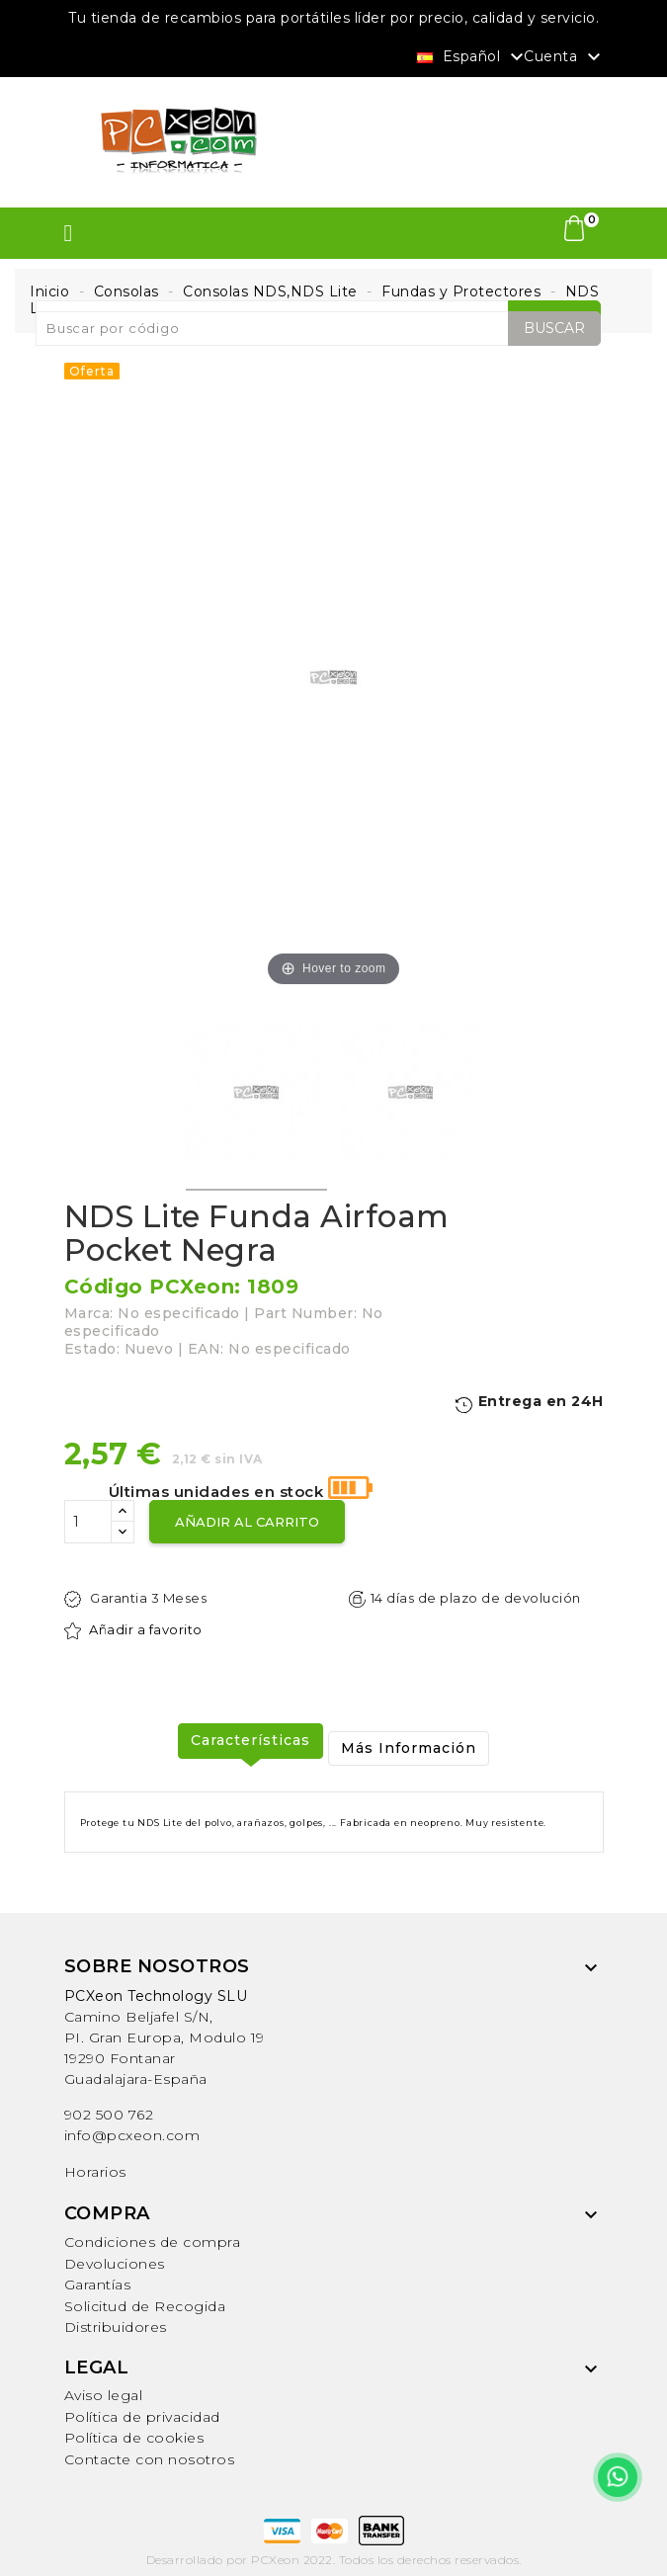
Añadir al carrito (247, 1522)
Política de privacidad (142, 2417)
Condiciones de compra (152, 2242)
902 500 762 (109, 2114)
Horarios (95, 2172)
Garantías (97, 2284)
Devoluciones (114, 2264)
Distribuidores (115, 2327)
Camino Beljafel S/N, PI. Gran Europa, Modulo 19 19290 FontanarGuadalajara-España (164, 2037)
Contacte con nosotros (149, 2459)
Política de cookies (134, 2438)
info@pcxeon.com (132, 2135)
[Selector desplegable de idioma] (473, 55)
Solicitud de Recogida (145, 2306)
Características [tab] (250, 1740)
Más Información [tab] (408, 1748)
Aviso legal (103, 2395)
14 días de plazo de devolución (465, 1599)
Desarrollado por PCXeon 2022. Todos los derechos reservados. (334, 2559)
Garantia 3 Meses (136, 1599)
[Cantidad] (88, 1521)
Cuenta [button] (565, 57)
